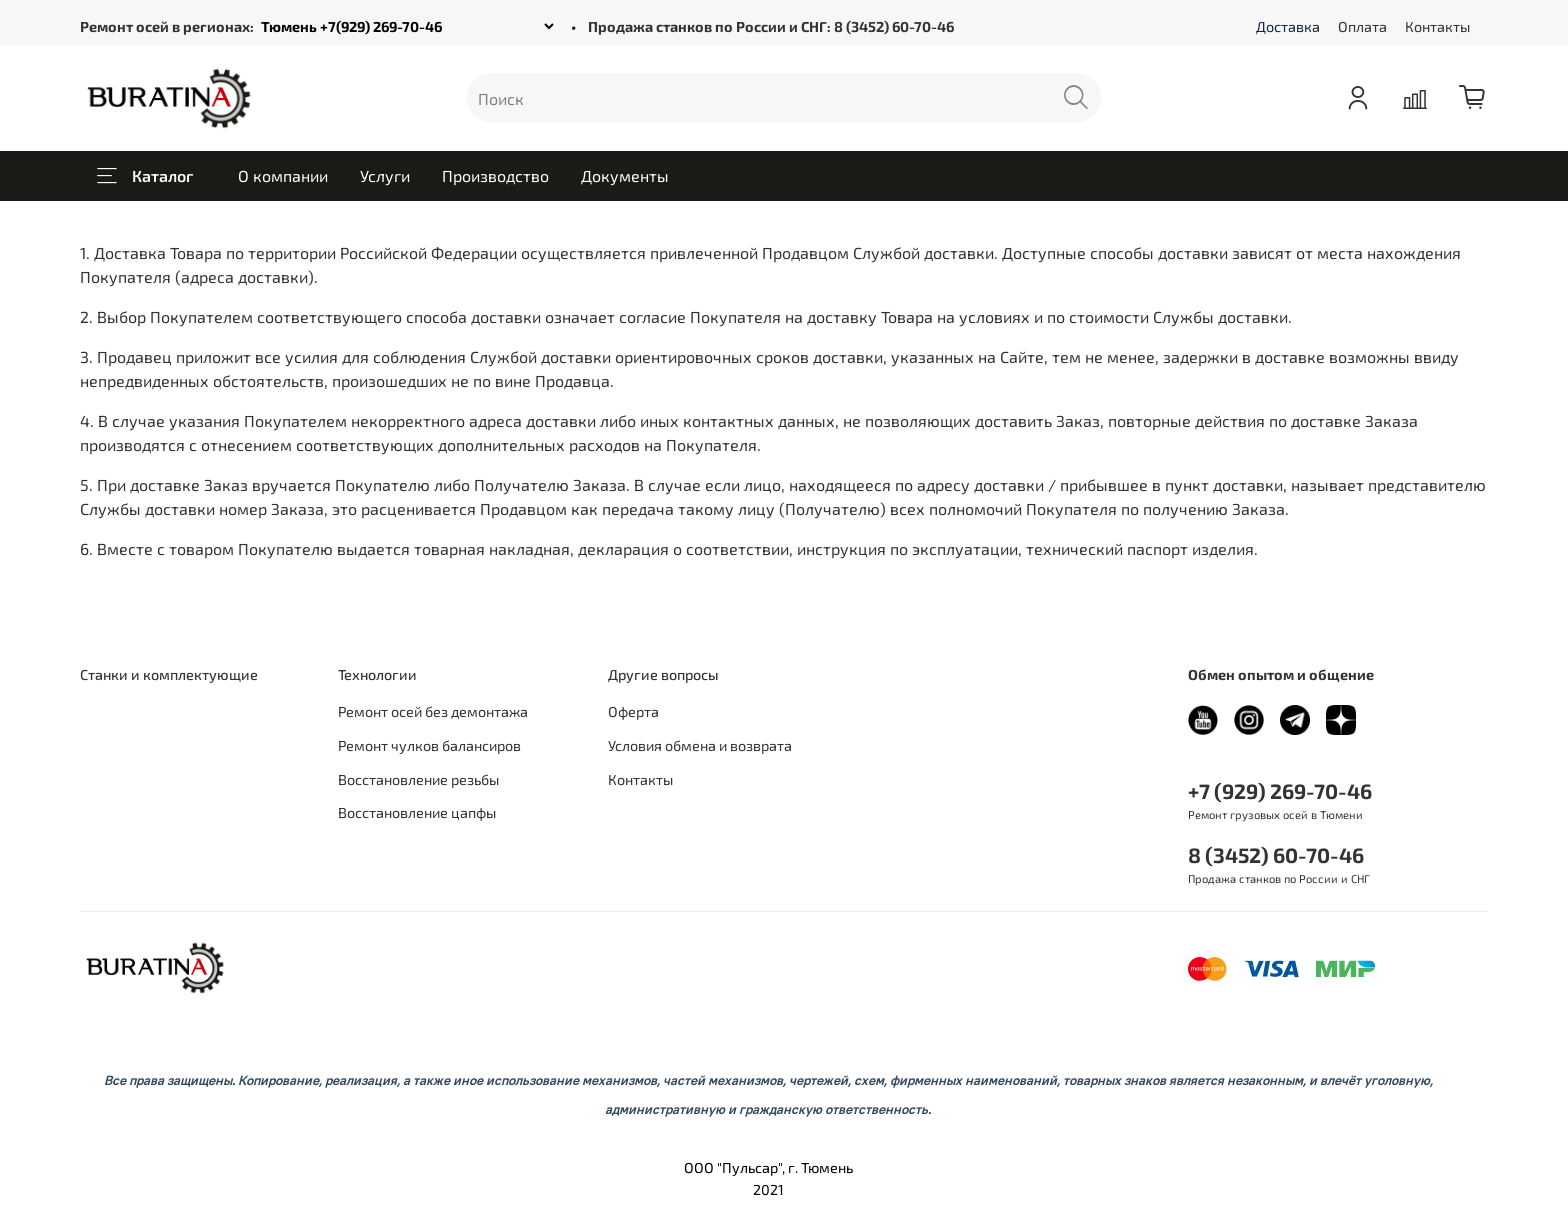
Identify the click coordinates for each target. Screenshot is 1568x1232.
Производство (495, 175)
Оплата (1362, 26)
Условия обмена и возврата (700, 745)
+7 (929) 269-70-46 (1280, 790)
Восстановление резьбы (418, 779)
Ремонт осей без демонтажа (433, 711)
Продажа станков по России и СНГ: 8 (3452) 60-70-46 (771, 26)
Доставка (1288, 26)
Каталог (145, 176)
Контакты (1437, 26)
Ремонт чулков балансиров (429, 745)
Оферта (633, 711)
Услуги (385, 175)
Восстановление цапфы (417, 812)
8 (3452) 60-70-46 (1276, 854)
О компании (283, 175)
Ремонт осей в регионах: (167, 26)
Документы (625, 175)
